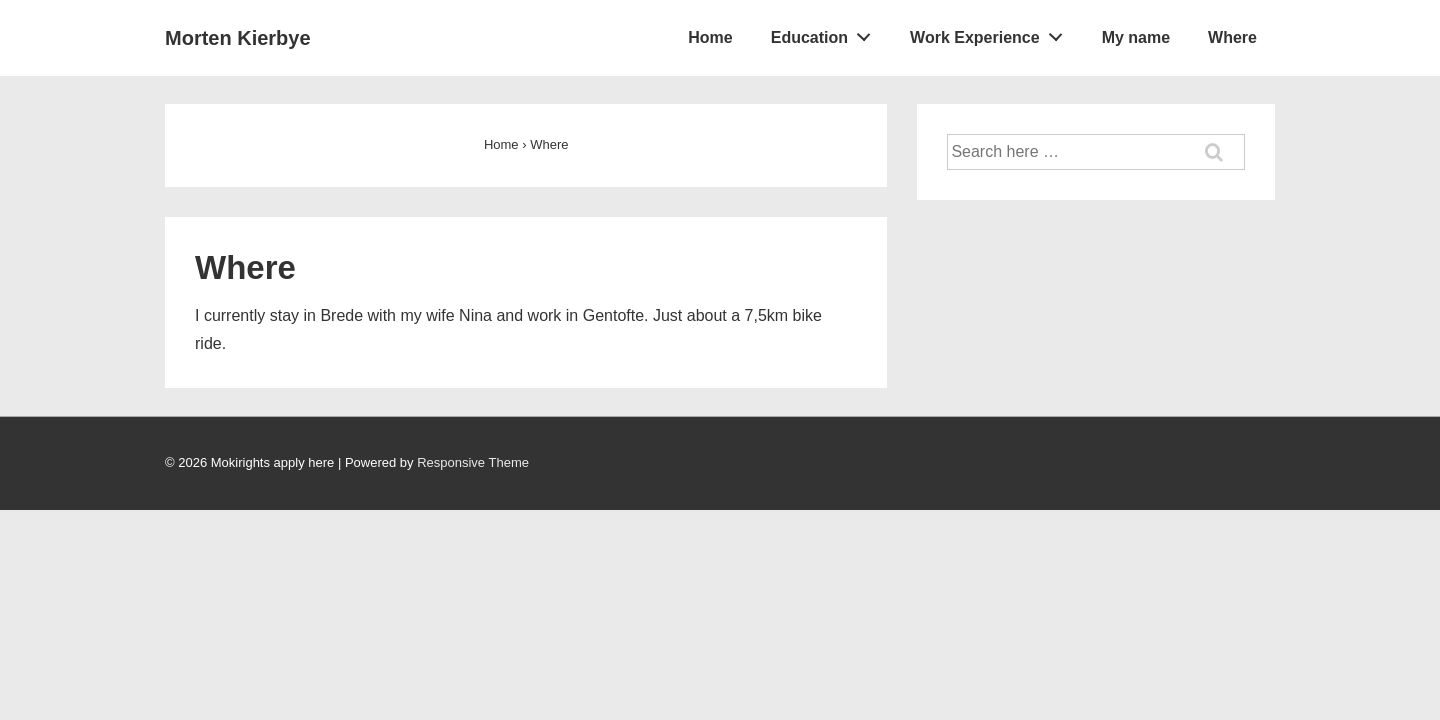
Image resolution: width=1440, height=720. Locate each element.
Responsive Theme (473, 462)
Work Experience (991, 33)
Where (1232, 37)
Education (826, 33)
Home (710, 37)
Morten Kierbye (238, 38)
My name (1136, 37)
